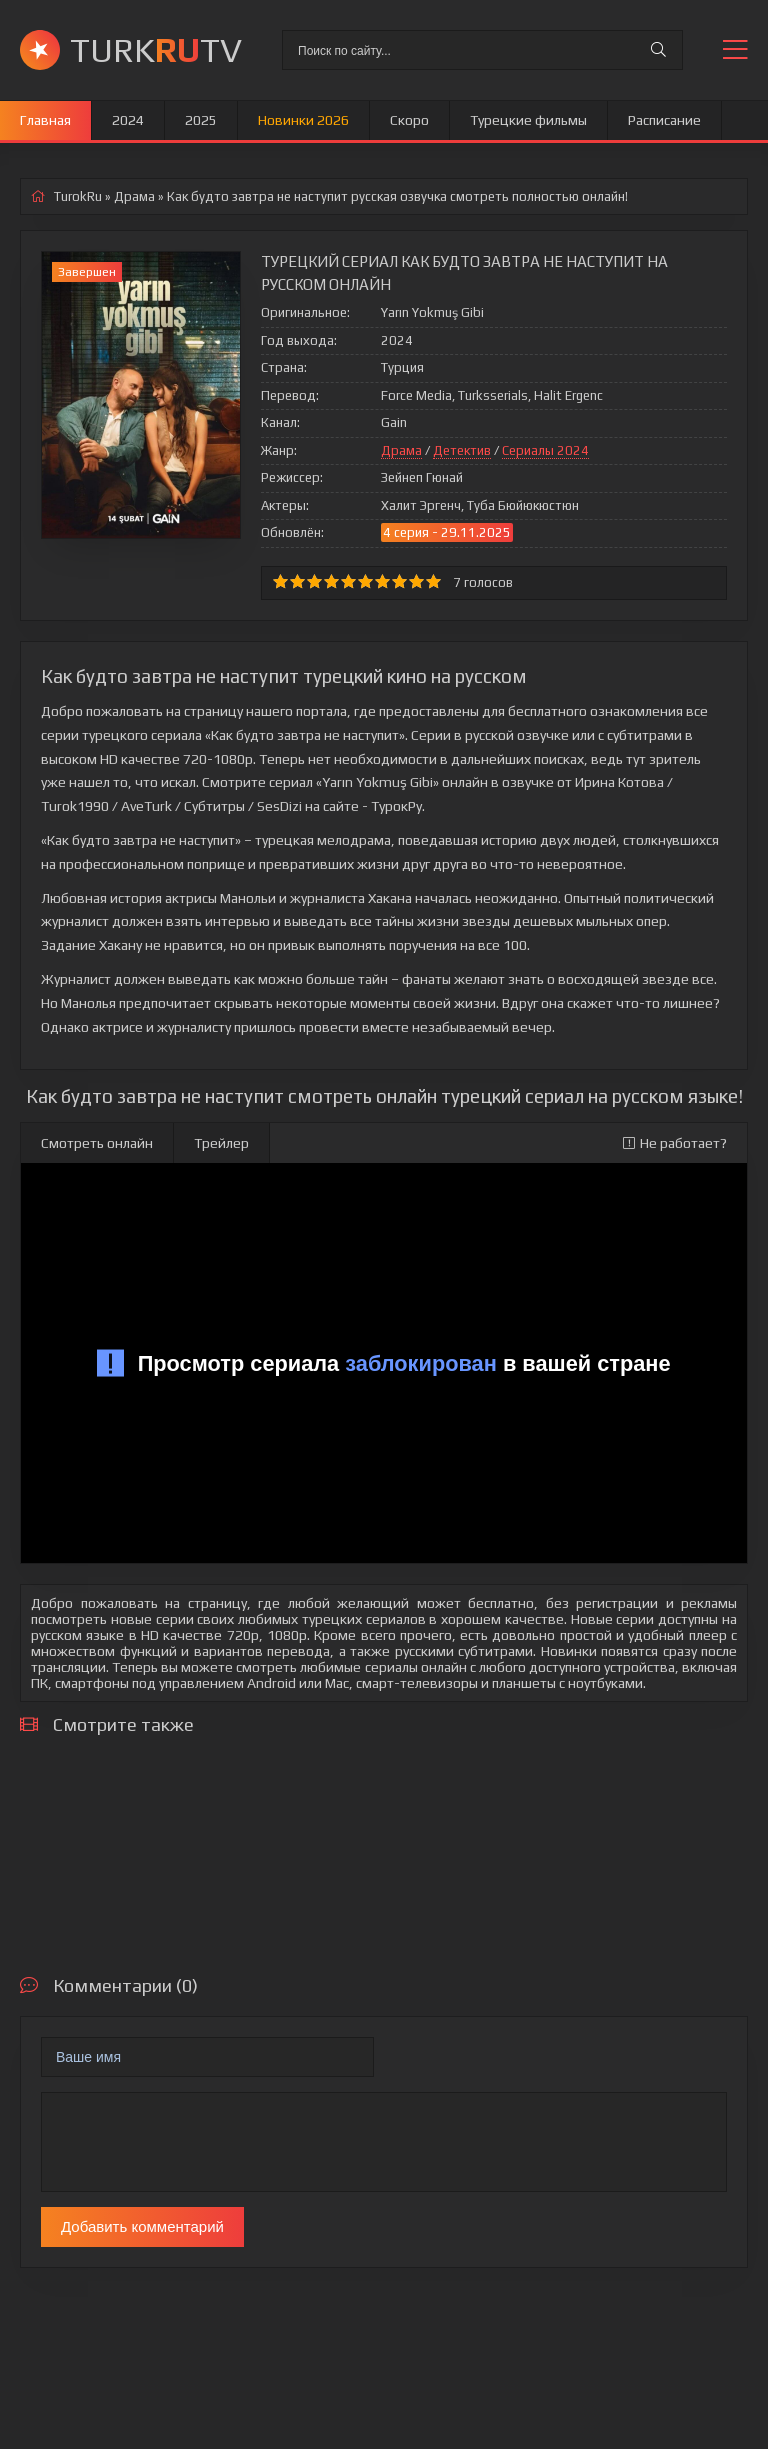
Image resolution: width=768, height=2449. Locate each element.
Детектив (462, 450)
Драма (401, 450)
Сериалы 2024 (545, 450)
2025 (201, 120)
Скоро (409, 120)
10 (433, 581)
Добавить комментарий (142, 2226)
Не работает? (675, 1143)
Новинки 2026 (303, 120)
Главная (45, 120)
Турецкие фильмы (528, 120)
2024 (128, 120)
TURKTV (156, 49)
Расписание (664, 120)
